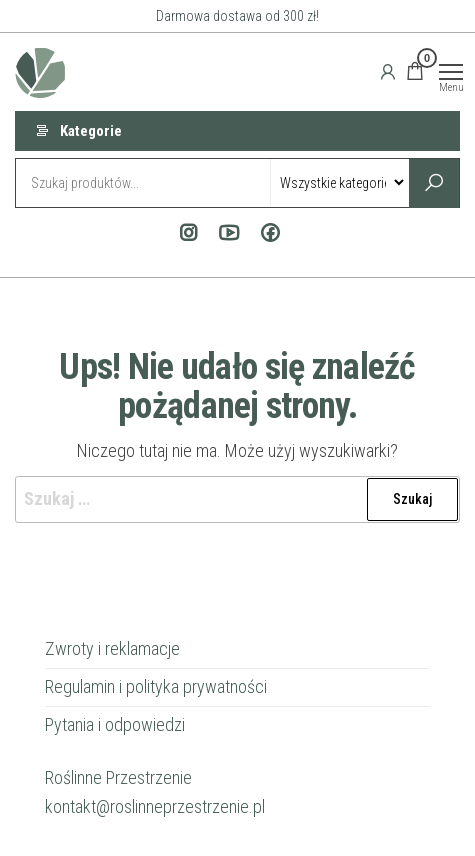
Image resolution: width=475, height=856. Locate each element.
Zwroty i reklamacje (112, 648)
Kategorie (91, 131)
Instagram (184, 233)
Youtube (225, 233)
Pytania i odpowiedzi (115, 724)
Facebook (266, 233)
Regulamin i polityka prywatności (156, 686)
